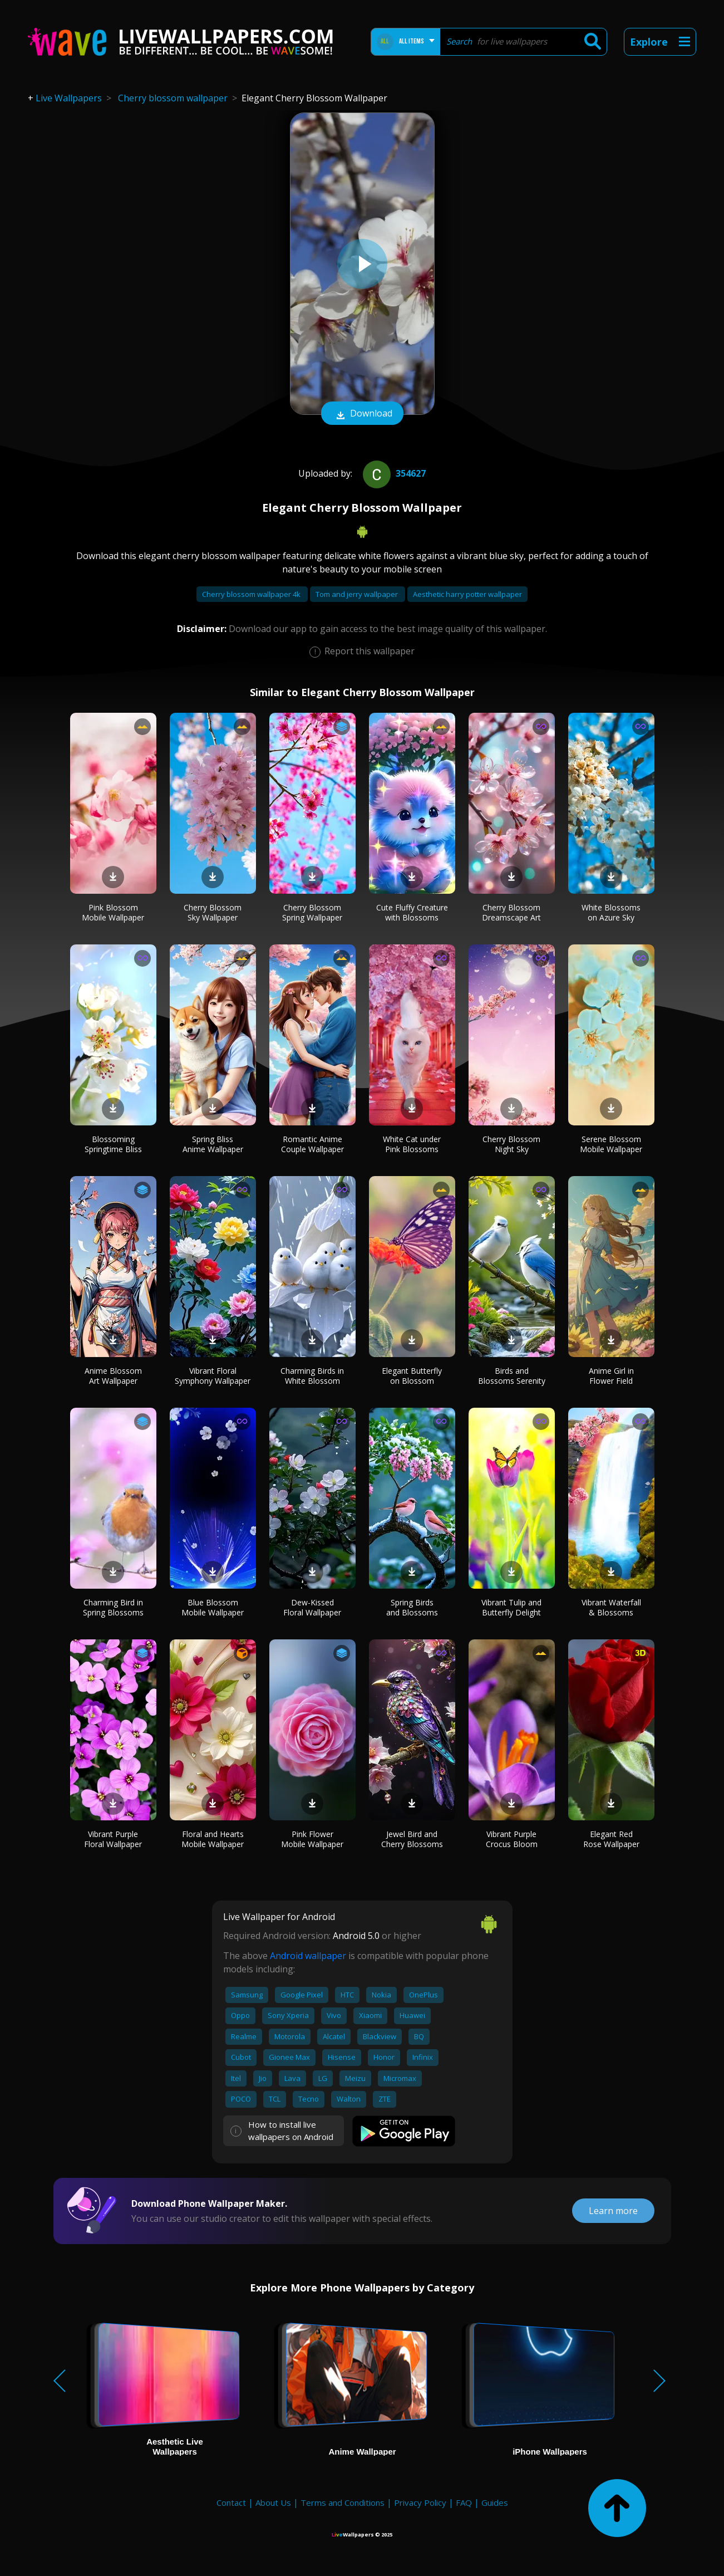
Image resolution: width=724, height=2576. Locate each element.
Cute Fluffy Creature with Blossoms (412, 912)
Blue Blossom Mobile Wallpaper (212, 1607)
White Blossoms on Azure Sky (611, 912)
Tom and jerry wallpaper (358, 594)
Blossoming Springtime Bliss (113, 1144)
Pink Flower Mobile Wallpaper (312, 1839)
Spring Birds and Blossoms (412, 1607)
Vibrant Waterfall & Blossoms (611, 1607)
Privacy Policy (420, 2502)
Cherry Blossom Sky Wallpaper (213, 912)
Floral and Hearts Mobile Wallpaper (212, 1839)
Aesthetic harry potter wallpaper (467, 594)
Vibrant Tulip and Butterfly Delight (511, 1607)
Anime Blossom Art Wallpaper (113, 1375)
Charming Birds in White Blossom (312, 1375)
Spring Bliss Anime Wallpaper (213, 1144)
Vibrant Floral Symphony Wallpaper (212, 1375)
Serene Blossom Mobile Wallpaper (611, 1144)
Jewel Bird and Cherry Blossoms (412, 1839)
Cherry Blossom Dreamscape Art (511, 912)
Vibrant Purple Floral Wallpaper (113, 1839)
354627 (393, 473)
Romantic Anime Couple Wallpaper (312, 1144)
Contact (231, 2502)
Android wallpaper (308, 1956)
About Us (273, 2502)
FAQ (464, 2502)
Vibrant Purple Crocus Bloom (512, 1839)
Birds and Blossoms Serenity (511, 1375)
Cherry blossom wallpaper (173, 98)
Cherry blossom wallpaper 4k (252, 594)
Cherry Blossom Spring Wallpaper (312, 912)
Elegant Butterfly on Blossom (412, 1375)
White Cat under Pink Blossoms (412, 1144)
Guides (494, 2502)
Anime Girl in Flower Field (611, 1375)
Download (362, 414)
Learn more (613, 2211)
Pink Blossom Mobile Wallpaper (113, 912)
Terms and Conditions (343, 2502)
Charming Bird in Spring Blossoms (113, 1607)
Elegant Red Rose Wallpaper (611, 1839)
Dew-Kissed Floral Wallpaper (312, 1607)
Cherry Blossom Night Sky (511, 1144)
